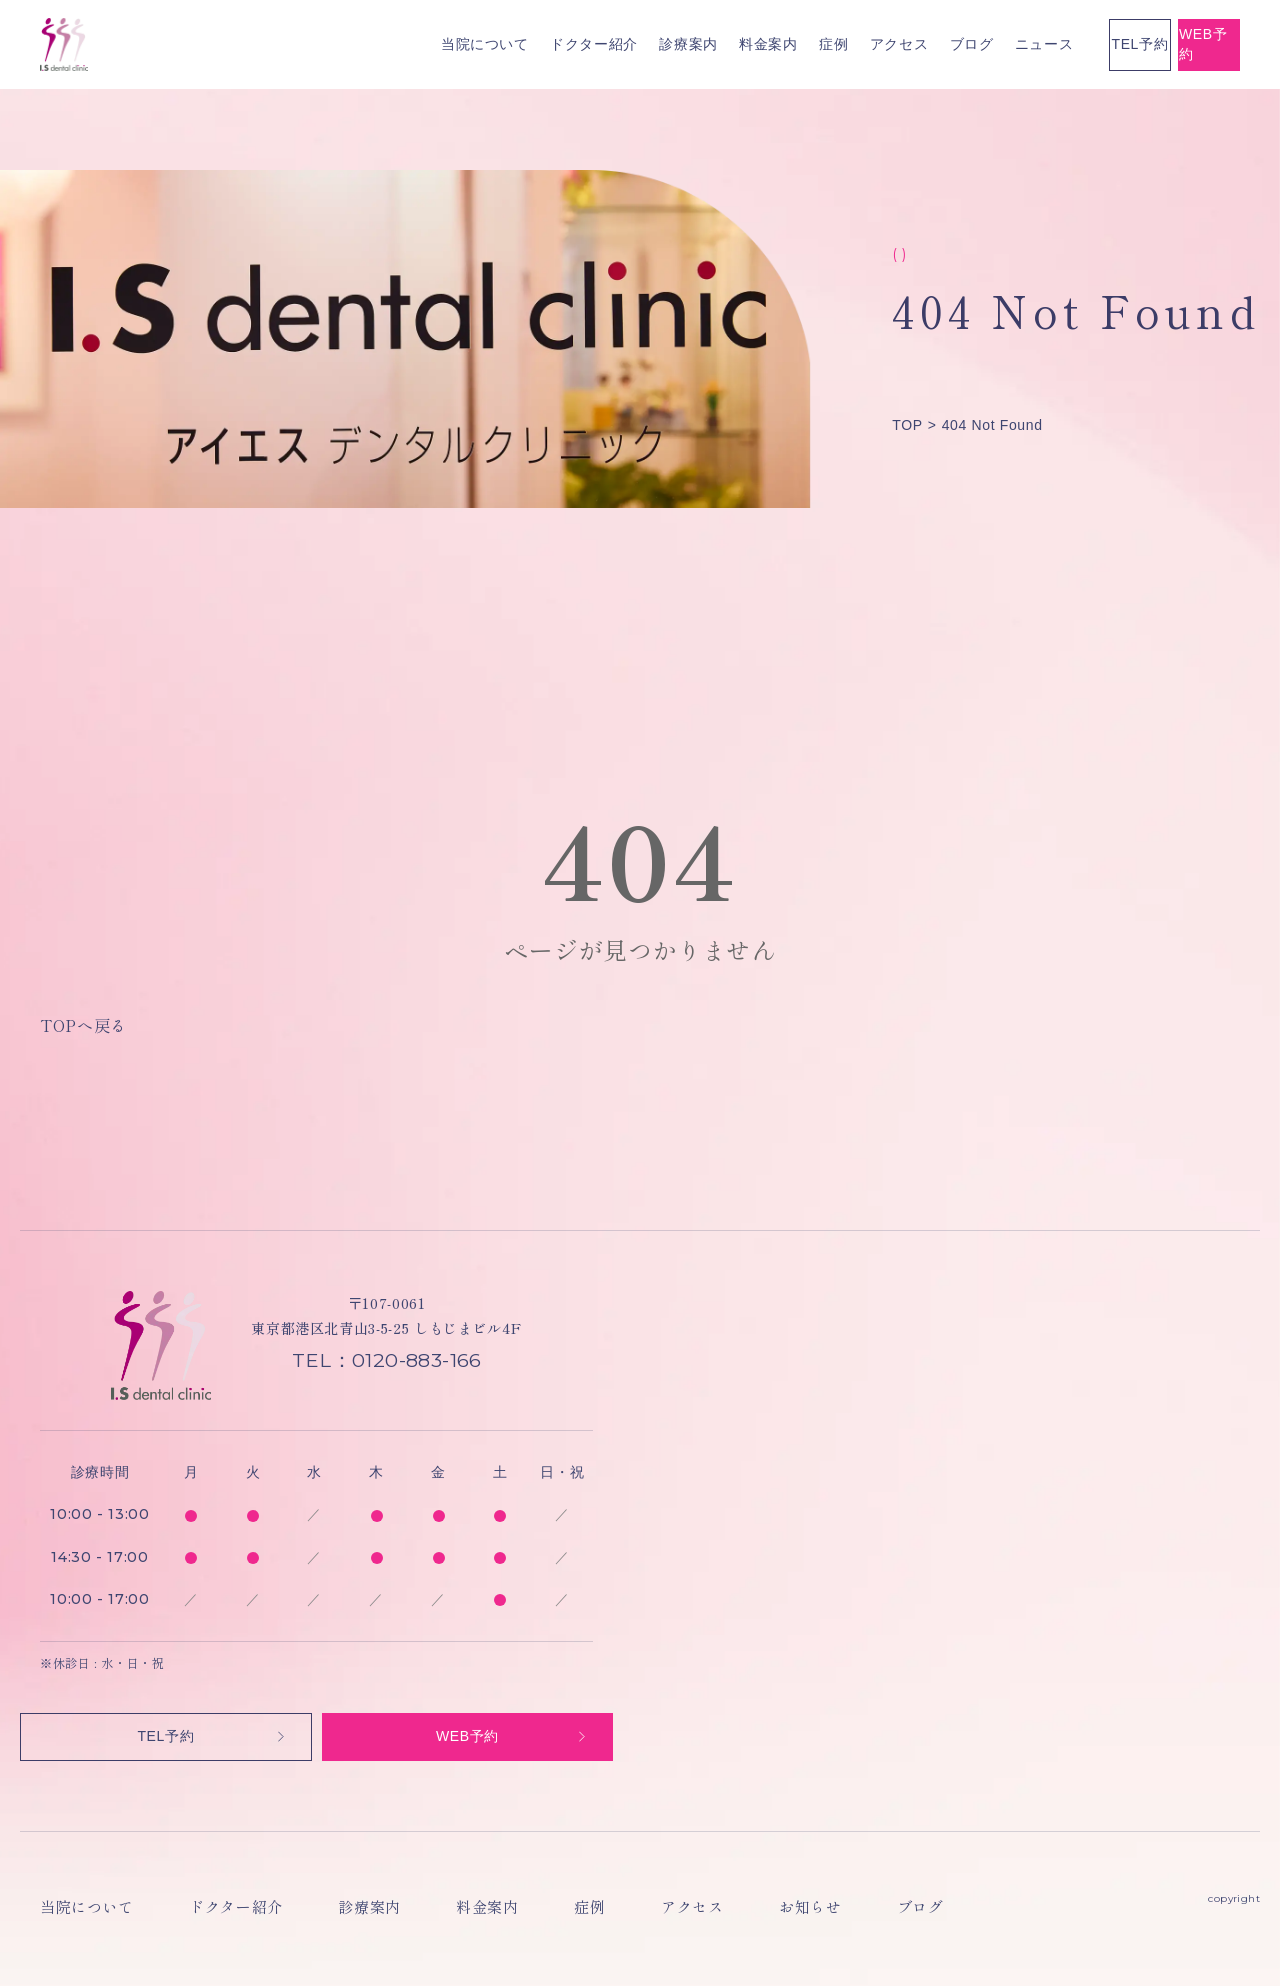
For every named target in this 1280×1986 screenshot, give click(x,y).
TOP (907, 425)
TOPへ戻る (83, 1025)
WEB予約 (1156, 44)
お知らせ (641, 1913)
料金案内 (554, 44)
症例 (619, 44)
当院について (271, 44)
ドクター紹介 (380, 44)
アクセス (685, 44)
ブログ (758, 44)
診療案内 (475, 44)
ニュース (830, 44)
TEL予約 (980, 44)
